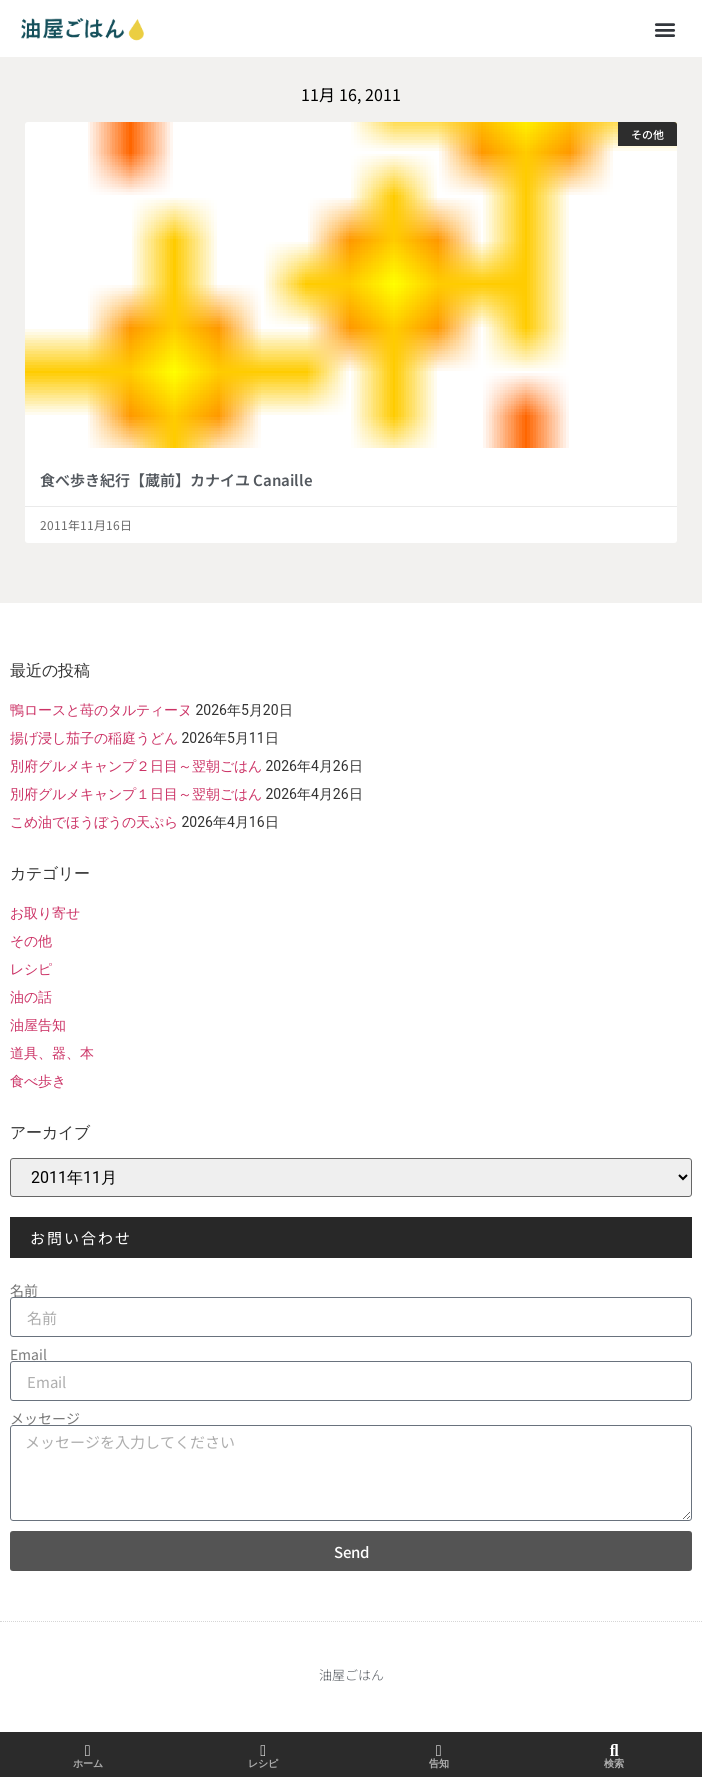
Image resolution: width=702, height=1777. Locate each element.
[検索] (614, 1751)
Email (28, 1354)
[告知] (439, 1751)
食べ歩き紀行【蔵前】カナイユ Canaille (176, 479)
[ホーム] (88, 1751)
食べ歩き (38, 1081)
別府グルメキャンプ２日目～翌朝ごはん (136, 766)
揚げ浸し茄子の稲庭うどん (94, 738)
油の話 (31, 997)
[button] (665, 28)
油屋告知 (38, 1025)
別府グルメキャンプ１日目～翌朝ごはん (136, 794)
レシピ (31, 969)
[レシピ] (263, 1751)
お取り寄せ (45, 913)
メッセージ (45, 1418)
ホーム (88, 1763)
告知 (439, 1763)
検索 (614, 1763)
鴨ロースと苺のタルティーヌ (101, 710)
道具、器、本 (52, 1053)
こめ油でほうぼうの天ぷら (94, 822)
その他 (31, 941)
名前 (24, 1290)
